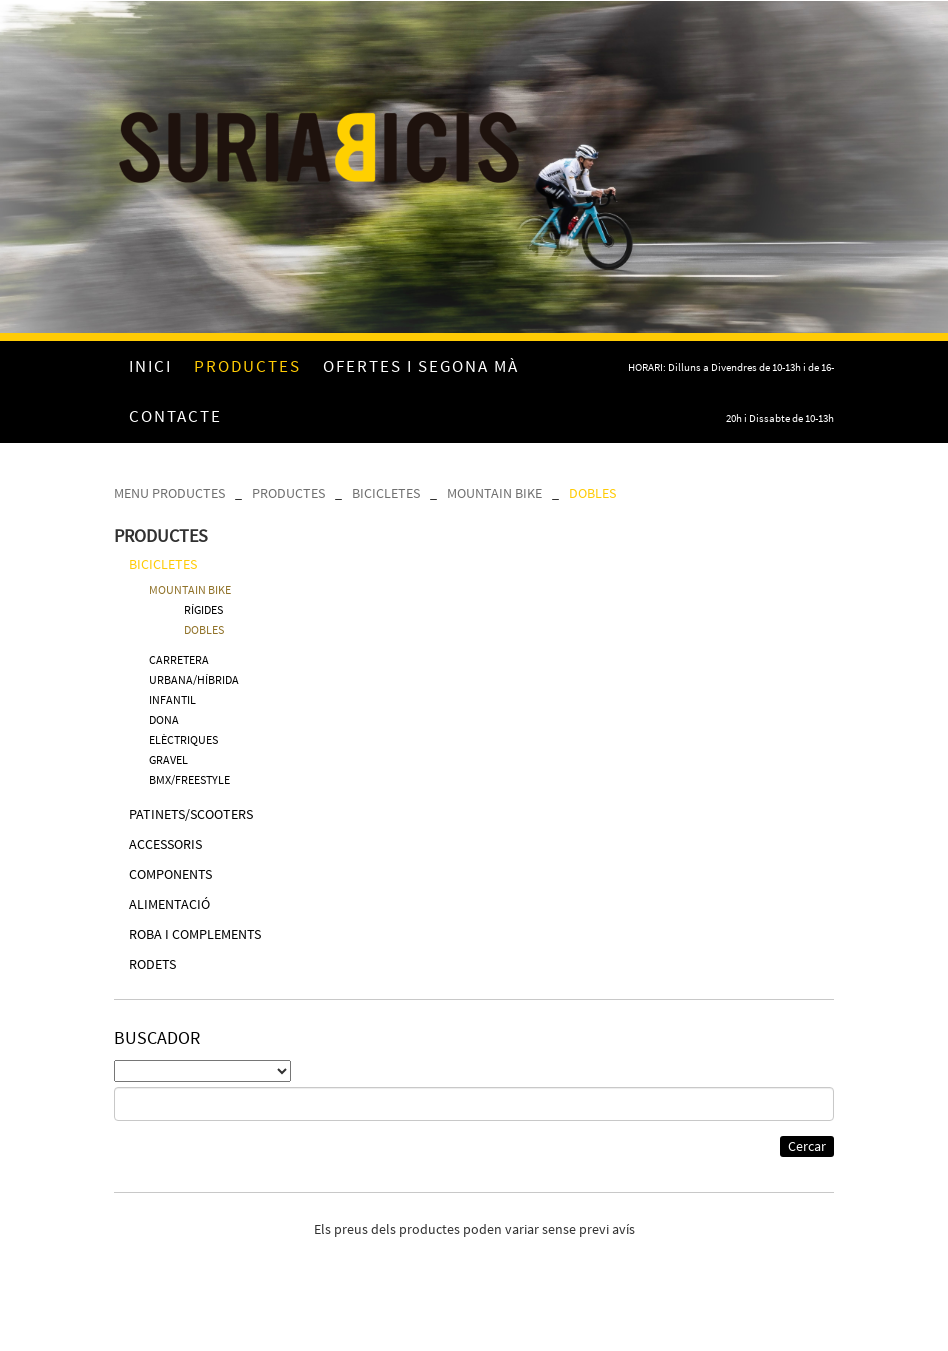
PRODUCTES (288, 493)
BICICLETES (386, 493)
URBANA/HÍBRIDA (194, 679)
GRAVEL (168, 759)
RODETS (152, 964)
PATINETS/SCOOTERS (191, 814)
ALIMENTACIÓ (169, 904)
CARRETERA (179, 659)
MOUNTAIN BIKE (494, 493)
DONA (164, 719)
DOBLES (592, 493)
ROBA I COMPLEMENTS (195, 934)
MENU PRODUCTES (169, 493)
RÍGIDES (203, 609)
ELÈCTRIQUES (183, 739)
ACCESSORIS (165, 844)
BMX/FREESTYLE (189, 779)
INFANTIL (172, 699)
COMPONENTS (170, 874)
